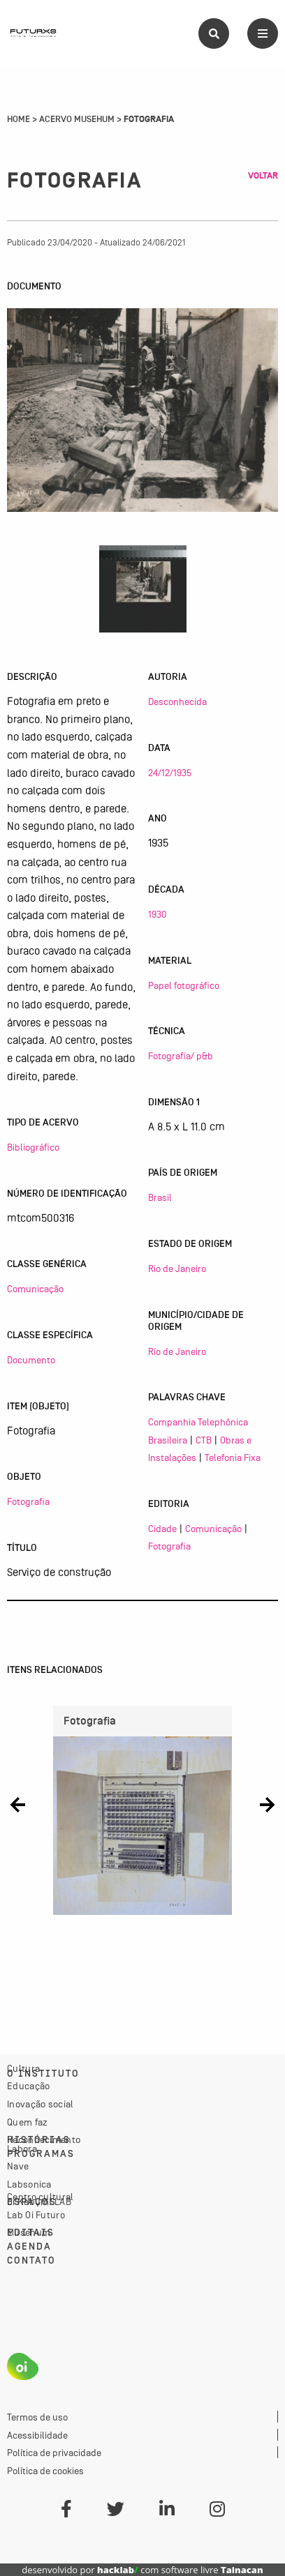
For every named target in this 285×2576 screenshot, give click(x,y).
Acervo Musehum (77, 119)
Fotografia (28, 1501)
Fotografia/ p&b (180, 1055)
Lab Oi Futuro (36, 2214)
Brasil (160, 1197)
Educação (28, 2085)
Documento (31, 1359)
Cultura (23, 2068)
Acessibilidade (37, 2435)
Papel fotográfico (183, 985)
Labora (22, 2148)
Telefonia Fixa (233, 1457)
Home (18, 119)
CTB (204, 1440)
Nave (18, 2166)
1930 (157, 914)
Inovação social (40, 2103)
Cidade (162, 1528)
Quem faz (27, 2122)
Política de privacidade (54, 2452)
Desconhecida (177, 701)
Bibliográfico (33, 1147)
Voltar (263, 175)
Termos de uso (37, 2417)
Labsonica (29, 2184)
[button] (18, 1805)
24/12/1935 (169, 772)
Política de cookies (45, 2470)
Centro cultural (40, 2196)
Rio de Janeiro (177, 1268)
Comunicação (35, 1288)
